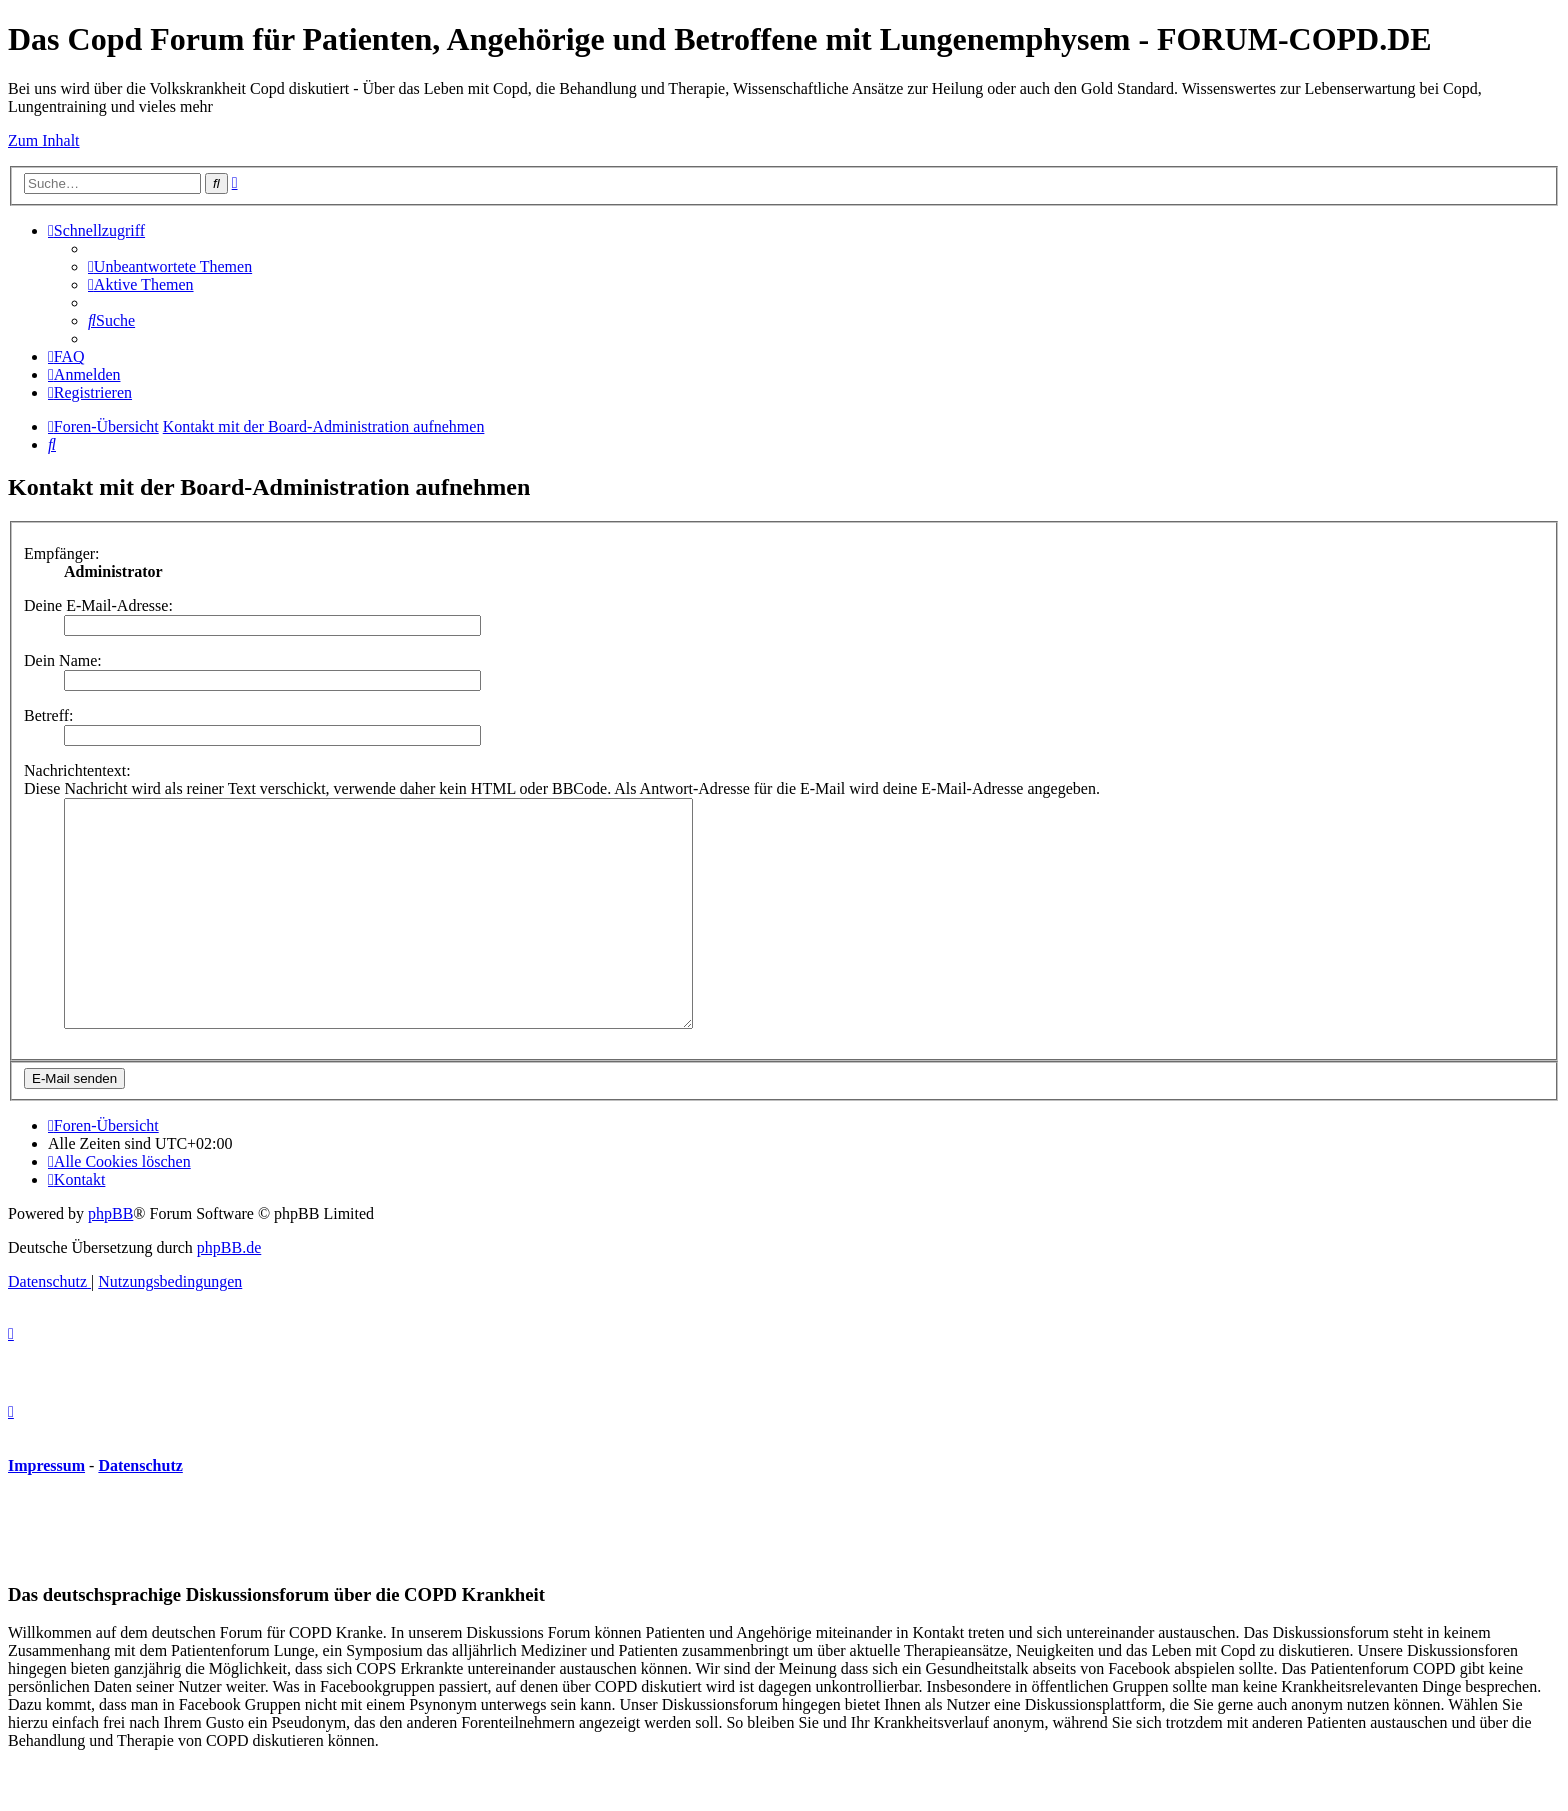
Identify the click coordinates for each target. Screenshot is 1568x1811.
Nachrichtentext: (77, 770)
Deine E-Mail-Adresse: (98, 605)
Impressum (46, 1510)
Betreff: (48, 715)
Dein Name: (63, 660)
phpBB (110, 1258)
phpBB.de (229, 1292)
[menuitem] (170, 266)
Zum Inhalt (44, 140)
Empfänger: (62, 553)
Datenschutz (140, 1510)
